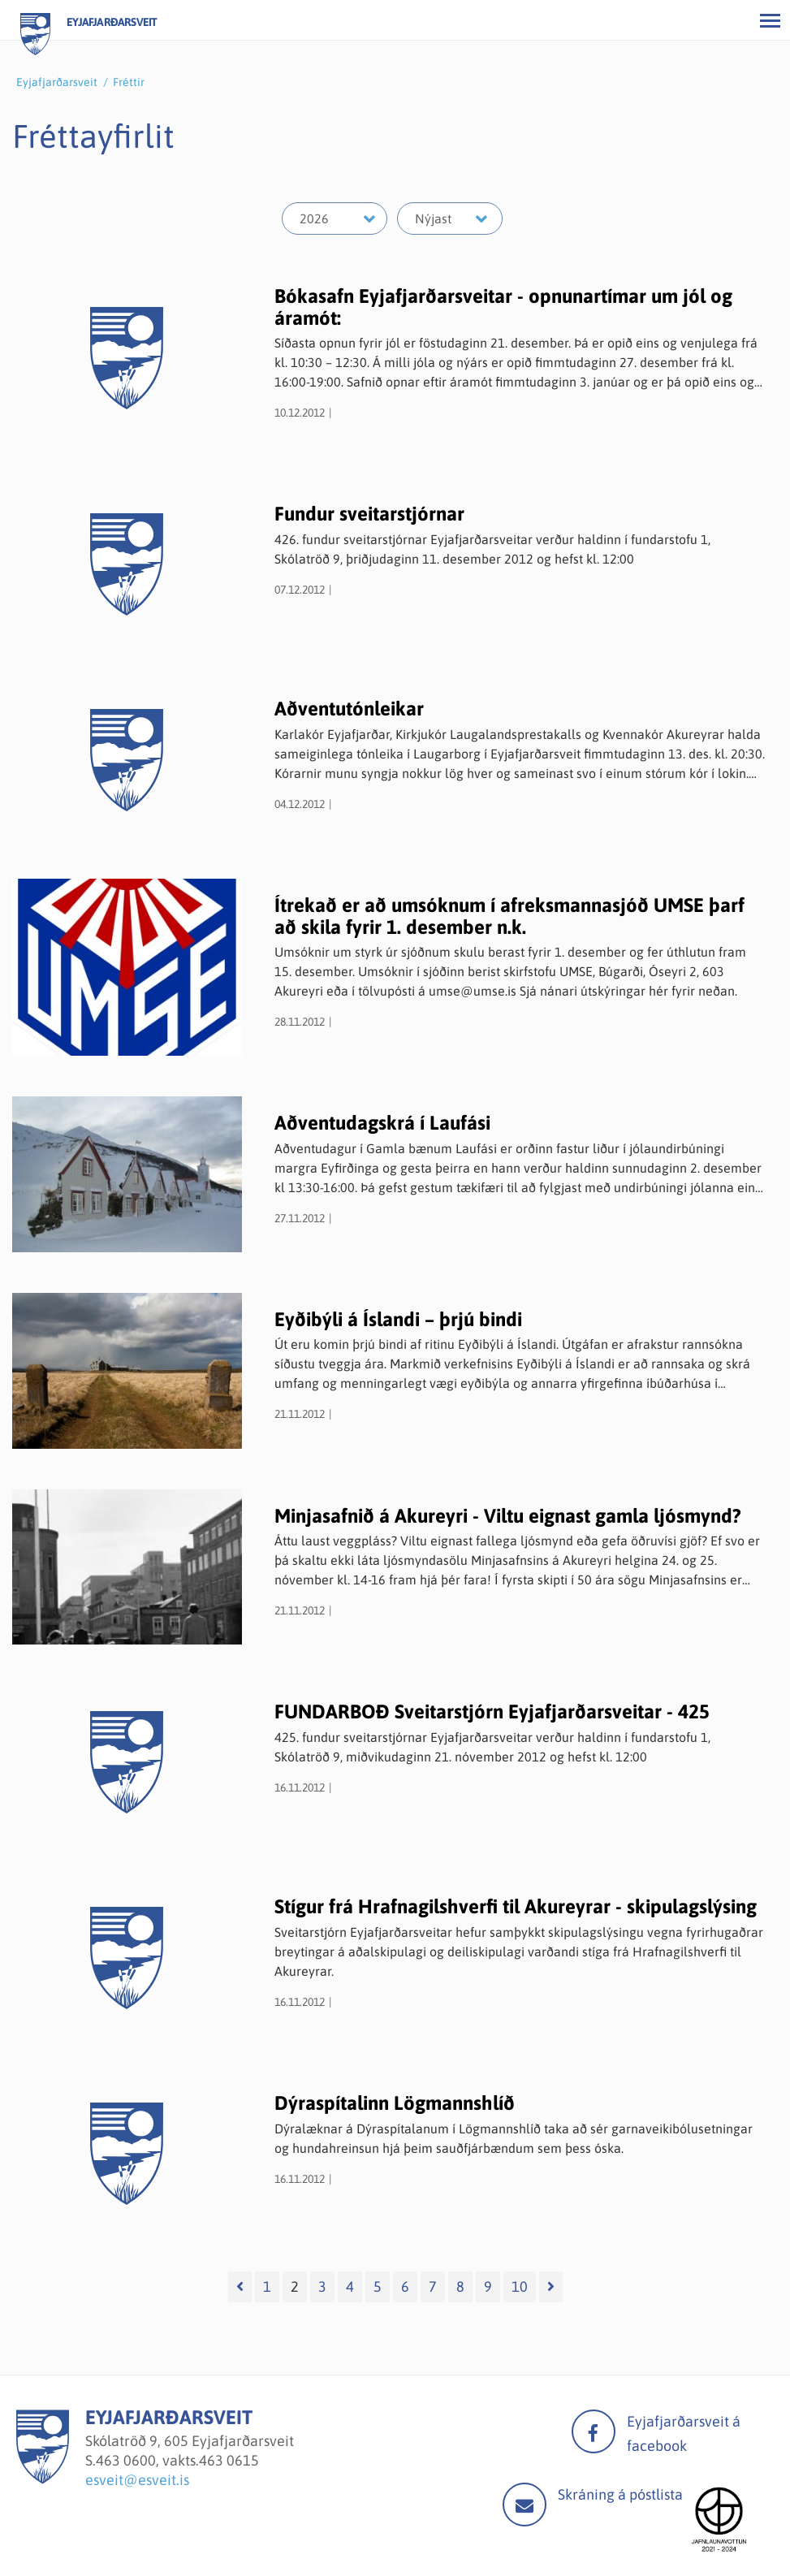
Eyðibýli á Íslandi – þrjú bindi (398, 1319)
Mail (524, 2504)
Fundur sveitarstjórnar (369, 514)
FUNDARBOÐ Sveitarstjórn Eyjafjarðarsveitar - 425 (492, 1711)
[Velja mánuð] (450, 218)
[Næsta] (551, 2286)
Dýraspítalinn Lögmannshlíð (394, 2103)
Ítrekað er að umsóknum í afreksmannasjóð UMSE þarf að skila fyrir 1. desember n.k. (509, 915)
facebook (593, 2431)
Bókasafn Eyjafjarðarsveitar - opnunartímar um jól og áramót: (503, 306)
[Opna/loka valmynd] (769, 20)
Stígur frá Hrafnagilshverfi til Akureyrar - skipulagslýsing (515, 1906)
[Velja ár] (334, 218)
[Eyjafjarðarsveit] (42, 2478)
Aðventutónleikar (349, 709)
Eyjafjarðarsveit (56, 82)
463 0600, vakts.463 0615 (177, 2460)
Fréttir (129, 82)
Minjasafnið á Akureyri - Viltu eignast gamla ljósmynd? (507, 1516)
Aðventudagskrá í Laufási (382, 1123)
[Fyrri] (240, 2286)
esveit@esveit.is (137, 2479)
